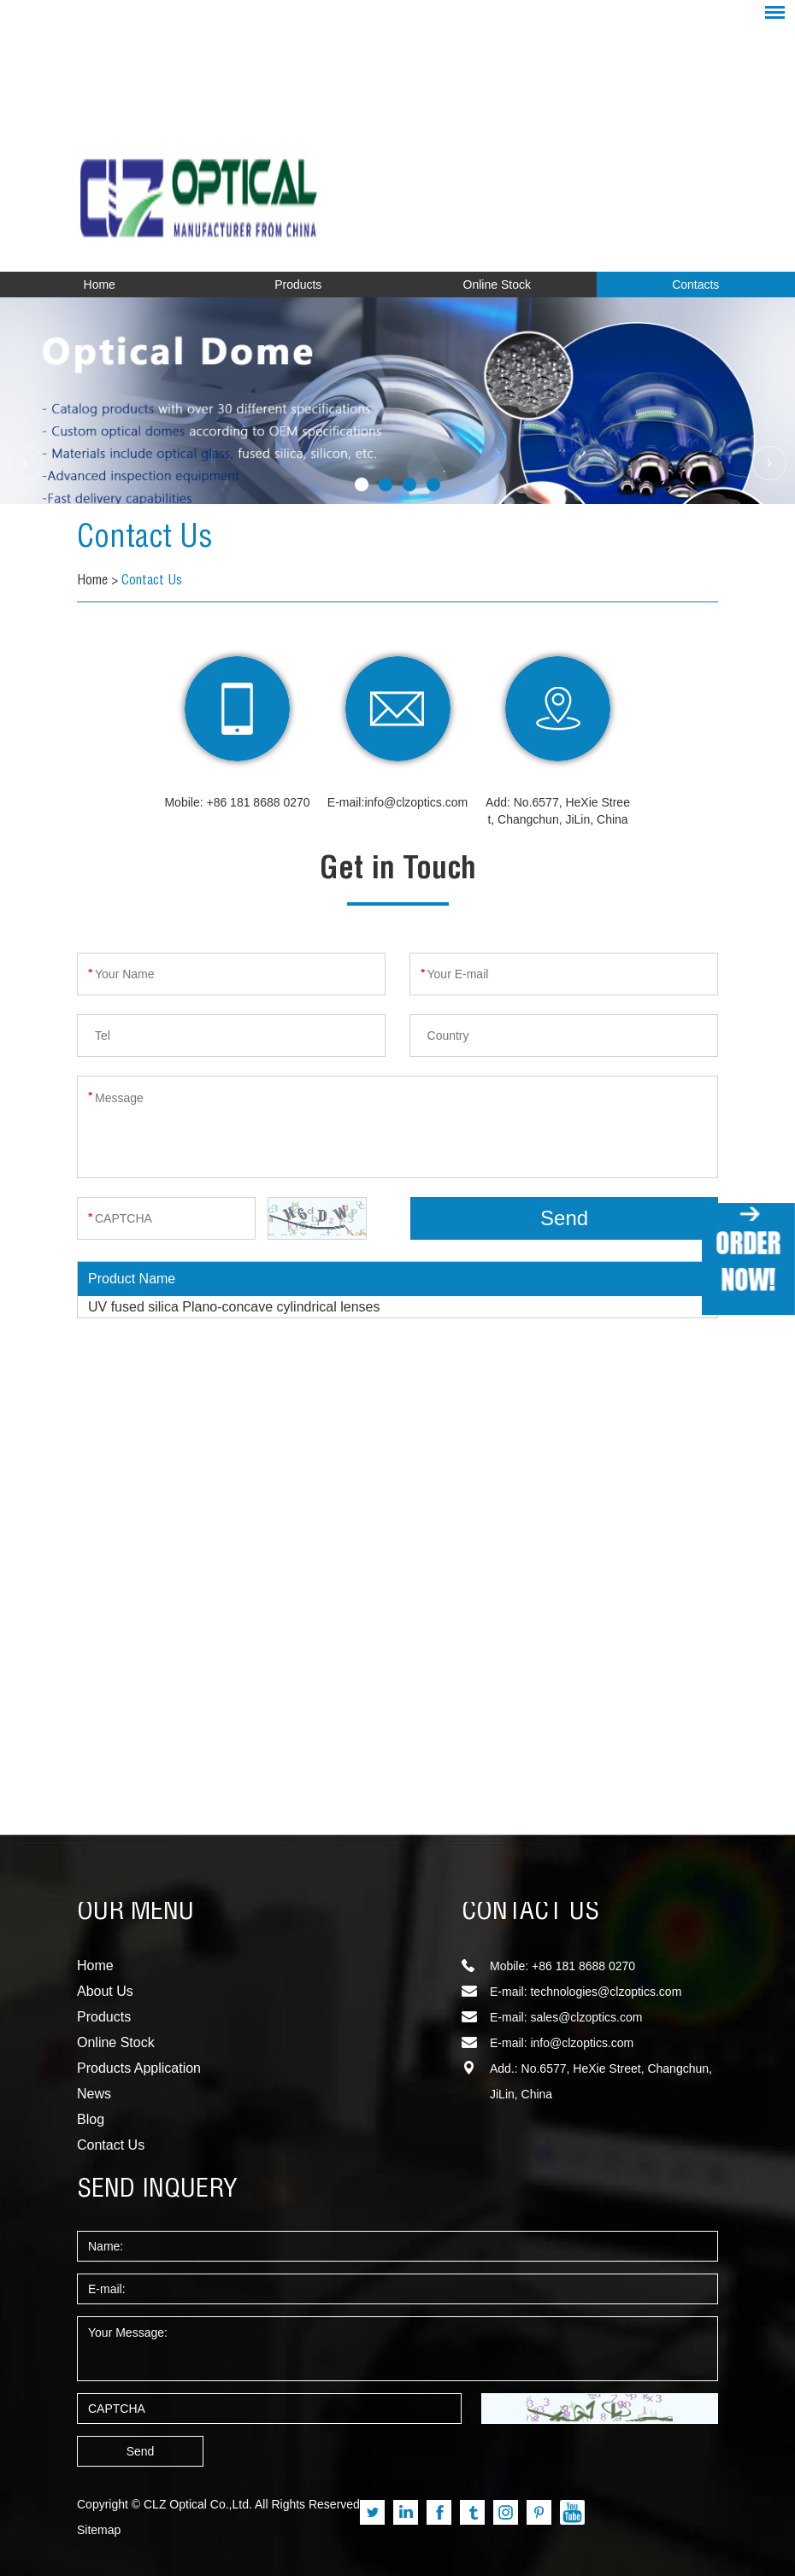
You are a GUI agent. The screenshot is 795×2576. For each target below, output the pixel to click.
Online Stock (497, 284)
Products (297, 284)
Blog (90, 2119)
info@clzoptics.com (416, 802)
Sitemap (99, 2530)
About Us (105, 1991)
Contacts (695, 284)
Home (99, 284)
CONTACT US (530, 1913)
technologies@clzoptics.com (605, 1991)
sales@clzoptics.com (586, 2017)
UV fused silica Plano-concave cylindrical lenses (234, 1307)
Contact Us (145, 540)
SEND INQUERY (157, 2190)
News (94, 2093)
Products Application (139, 2068)
